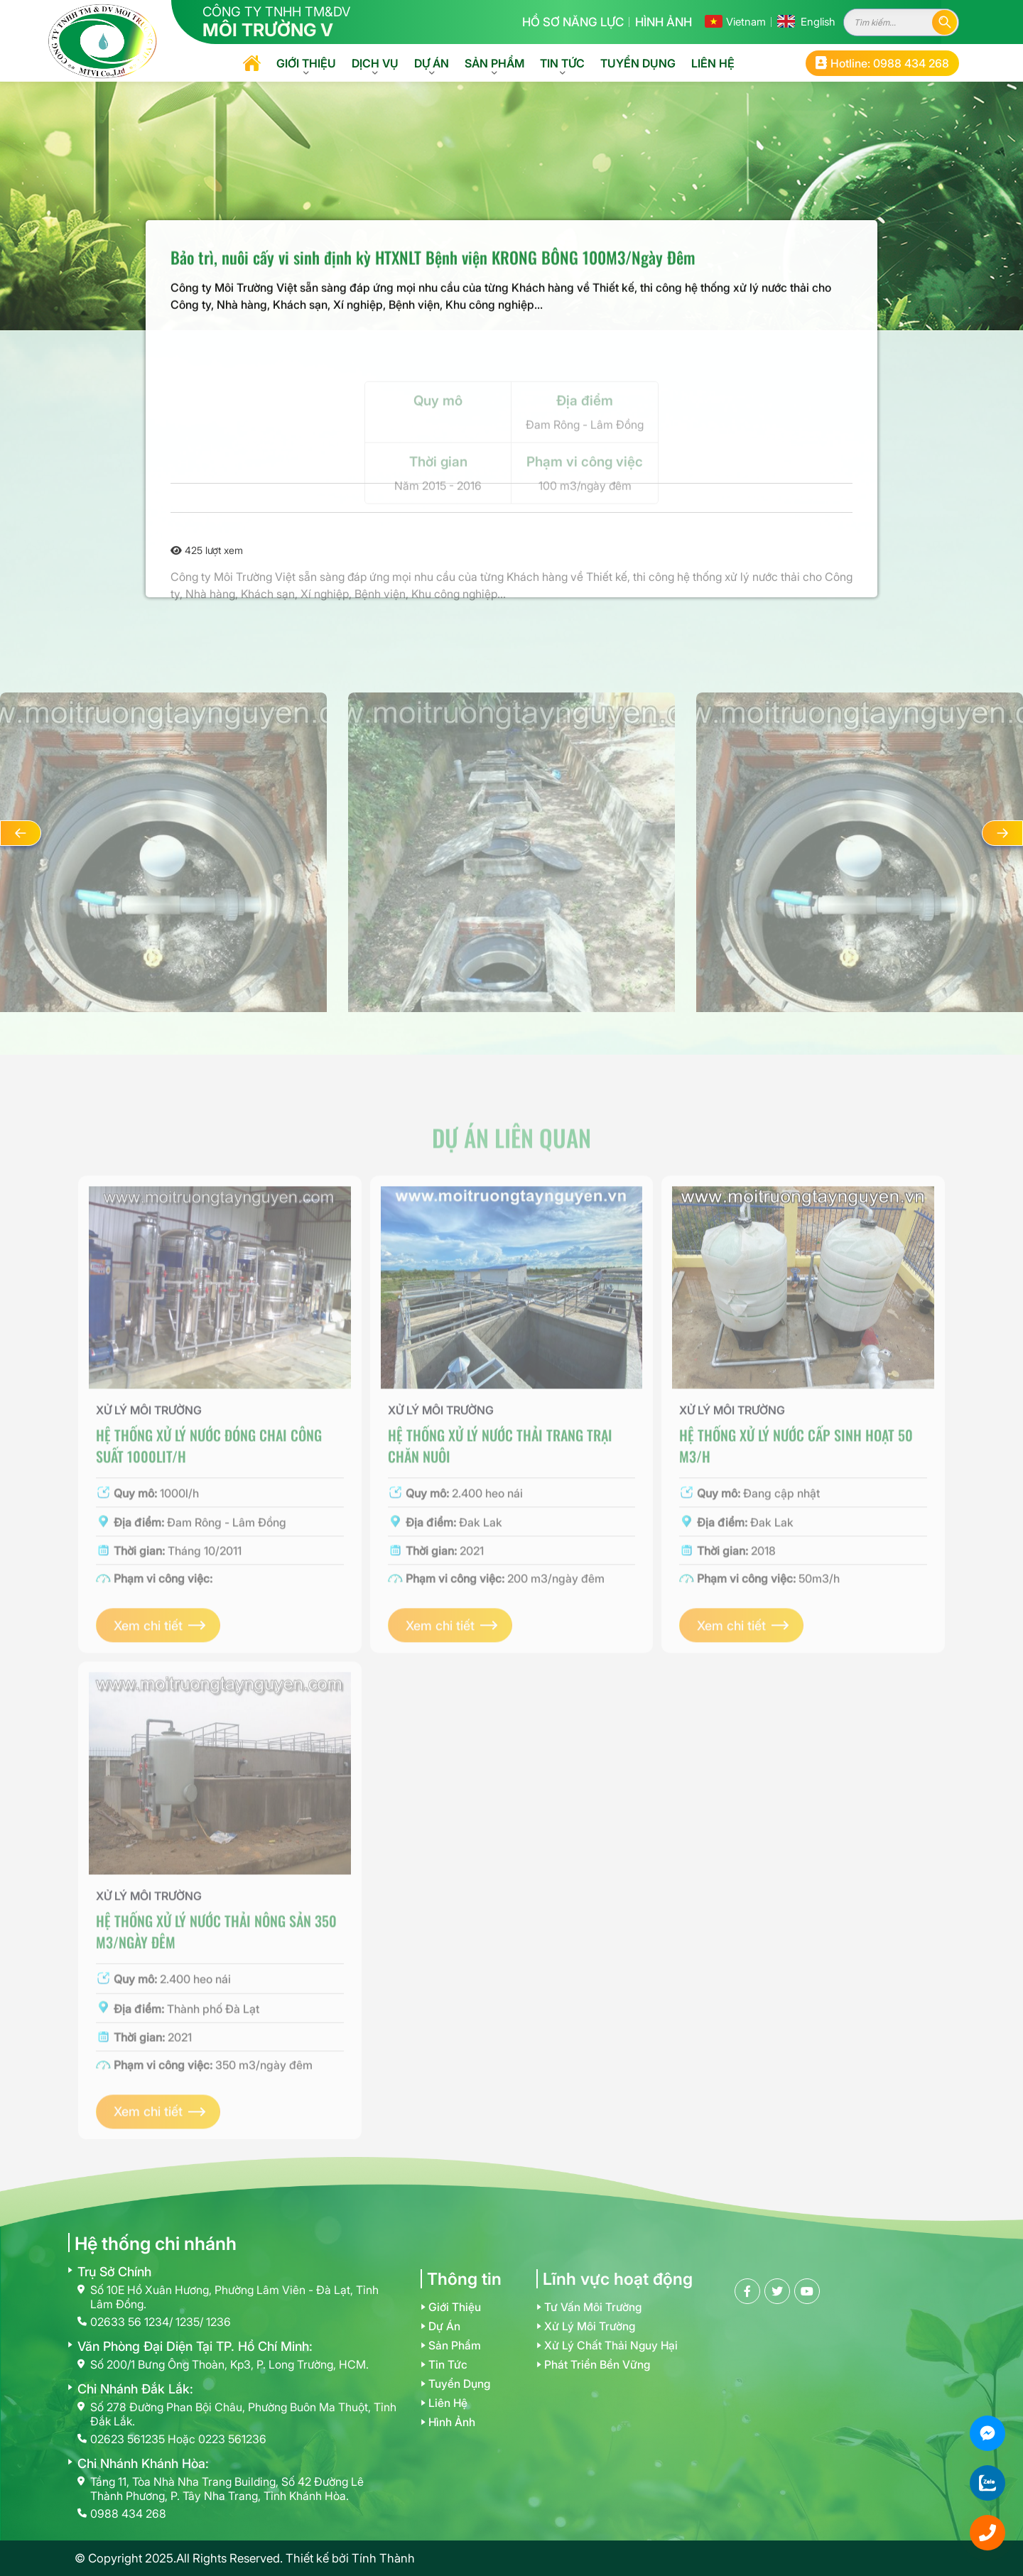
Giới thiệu (306, 63)
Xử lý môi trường (589, 2326)
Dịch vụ (375, 63)
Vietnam (746, 21)
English (818, 21)
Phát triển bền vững (597, 2364)
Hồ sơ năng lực (573, 22)
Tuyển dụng (638, 63)
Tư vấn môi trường (593, 2307)
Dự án (431, 63)
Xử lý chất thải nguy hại (611, 2345)
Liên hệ (713, 63)
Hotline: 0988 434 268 (882, 63)
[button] (20, 833)
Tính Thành (383, 2558)
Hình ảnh (663, 22)
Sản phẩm (494, 63)
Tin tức (562, 63)
